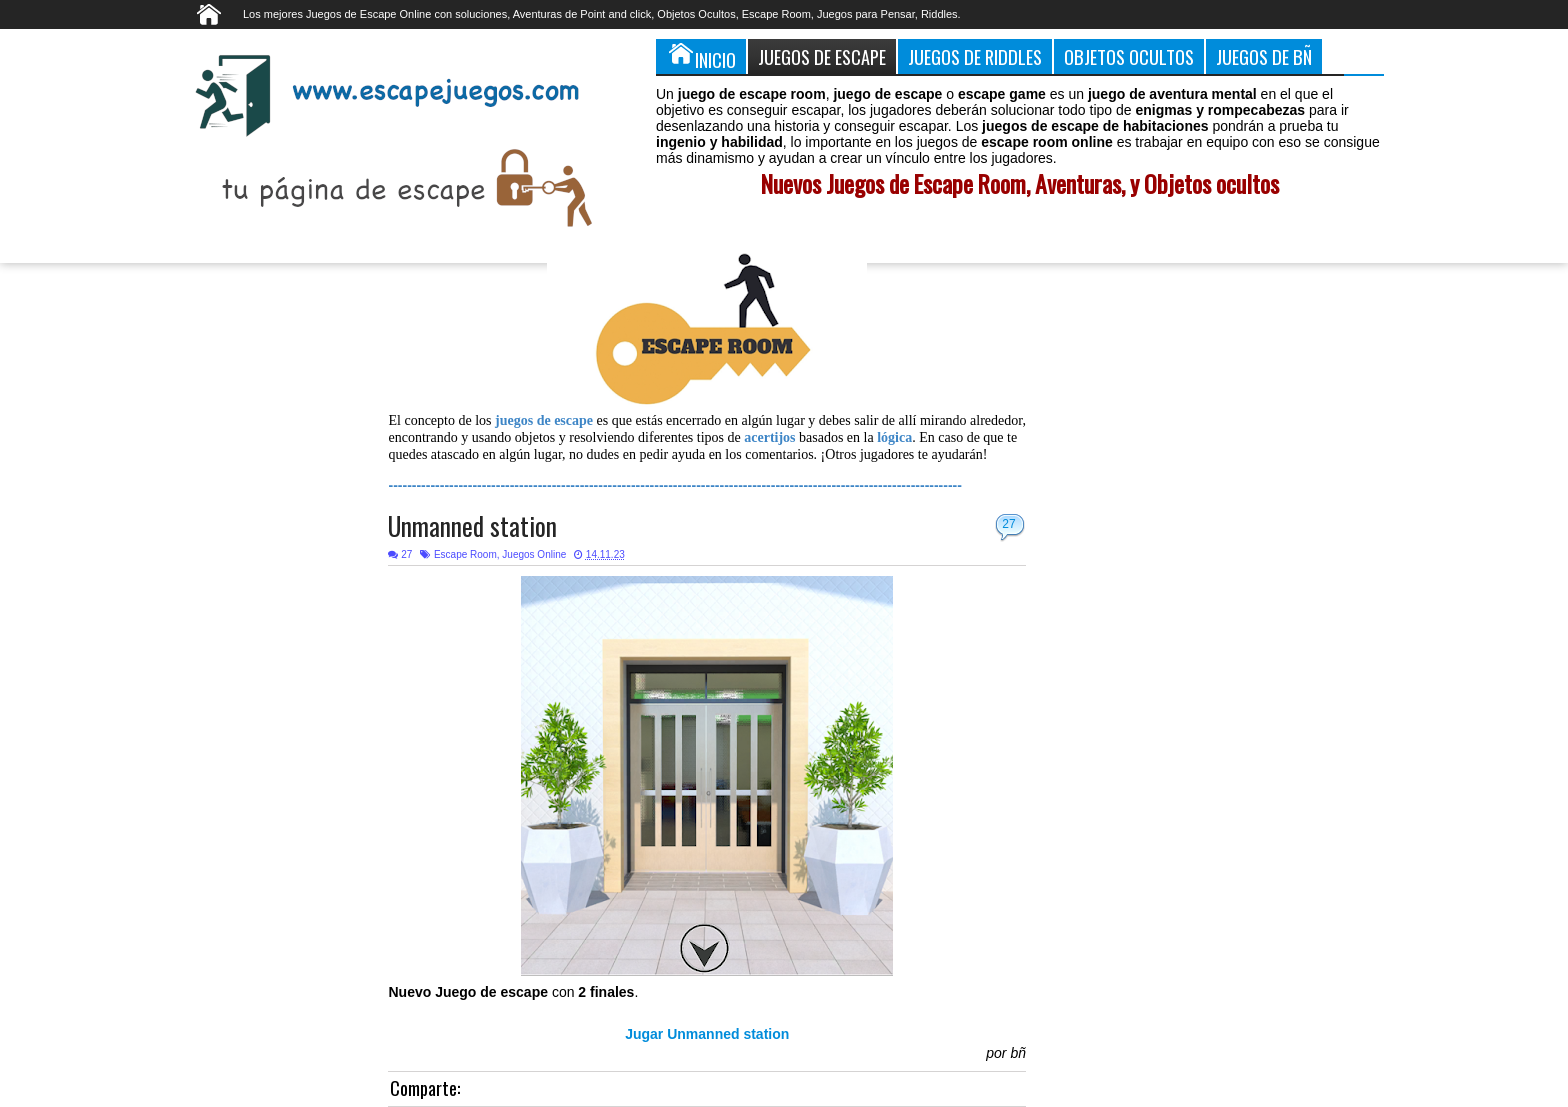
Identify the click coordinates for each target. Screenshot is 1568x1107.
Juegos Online (534, 554)
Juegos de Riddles (975, 56)
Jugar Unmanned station (707, 1034)
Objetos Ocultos (1129, 56)
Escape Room (465, 554)
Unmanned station (472, 525)
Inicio (701, 56)
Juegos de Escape (822, 56)
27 (1008, 524)
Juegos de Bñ (1264, 56)
